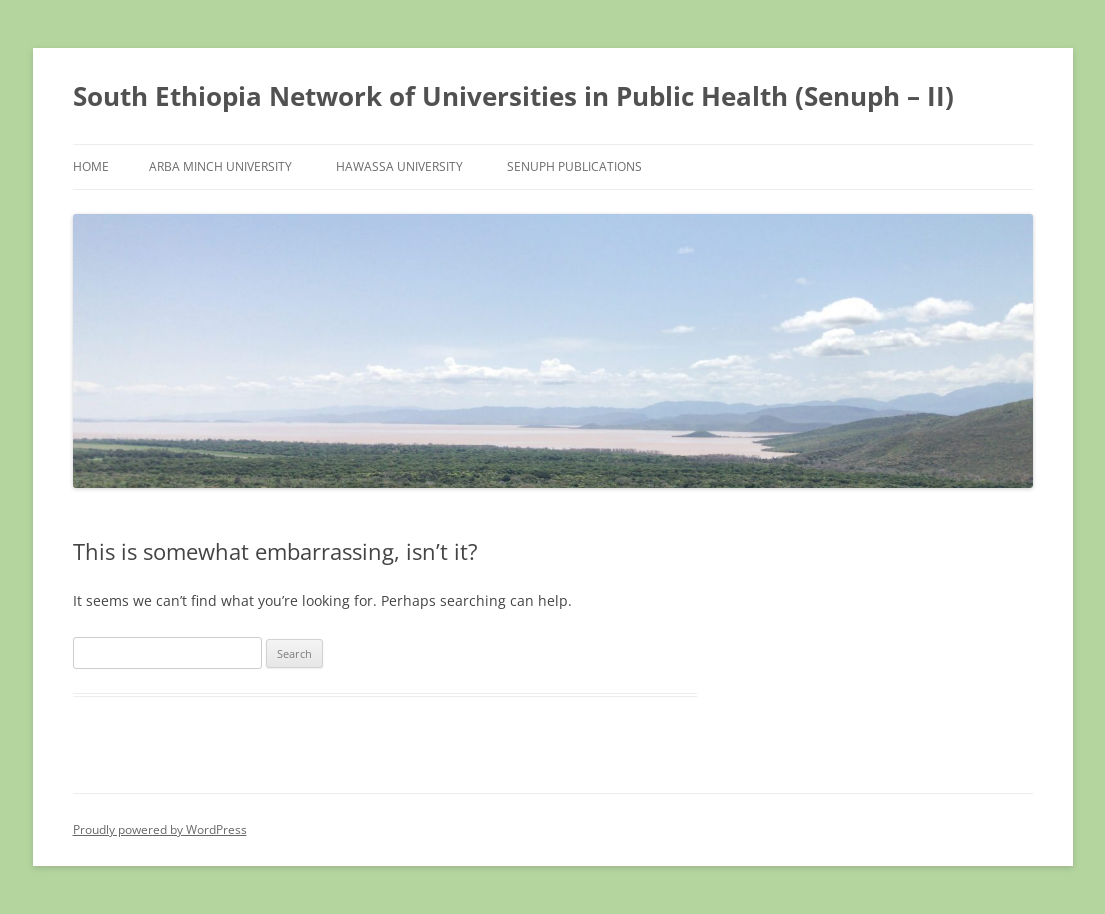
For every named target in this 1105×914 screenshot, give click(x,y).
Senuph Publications (574, 166)
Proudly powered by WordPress (160, 829)
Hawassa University (399, 166)
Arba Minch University (220, 166)
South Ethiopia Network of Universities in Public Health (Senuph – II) (513, 96)
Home (91, 166)
